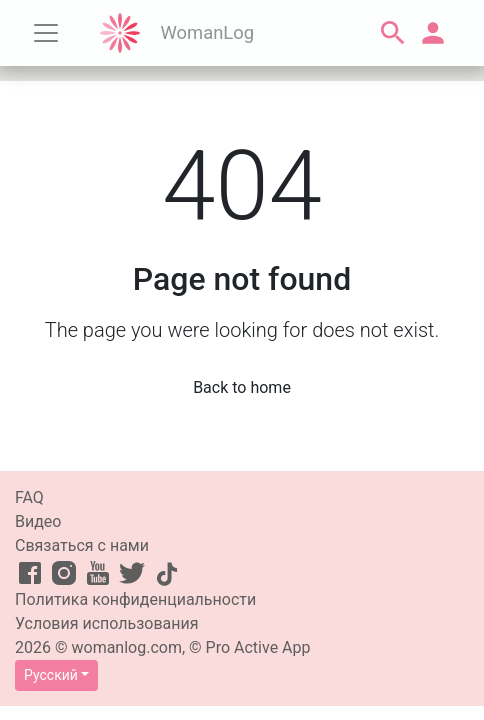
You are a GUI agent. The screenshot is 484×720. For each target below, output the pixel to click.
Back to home (242, 387)
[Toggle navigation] (46, 33)
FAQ (29, 497)
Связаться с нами (82, 545)
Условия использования (107, 623)
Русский (51, 675)
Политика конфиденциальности (135, 599)
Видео (38, 521)
